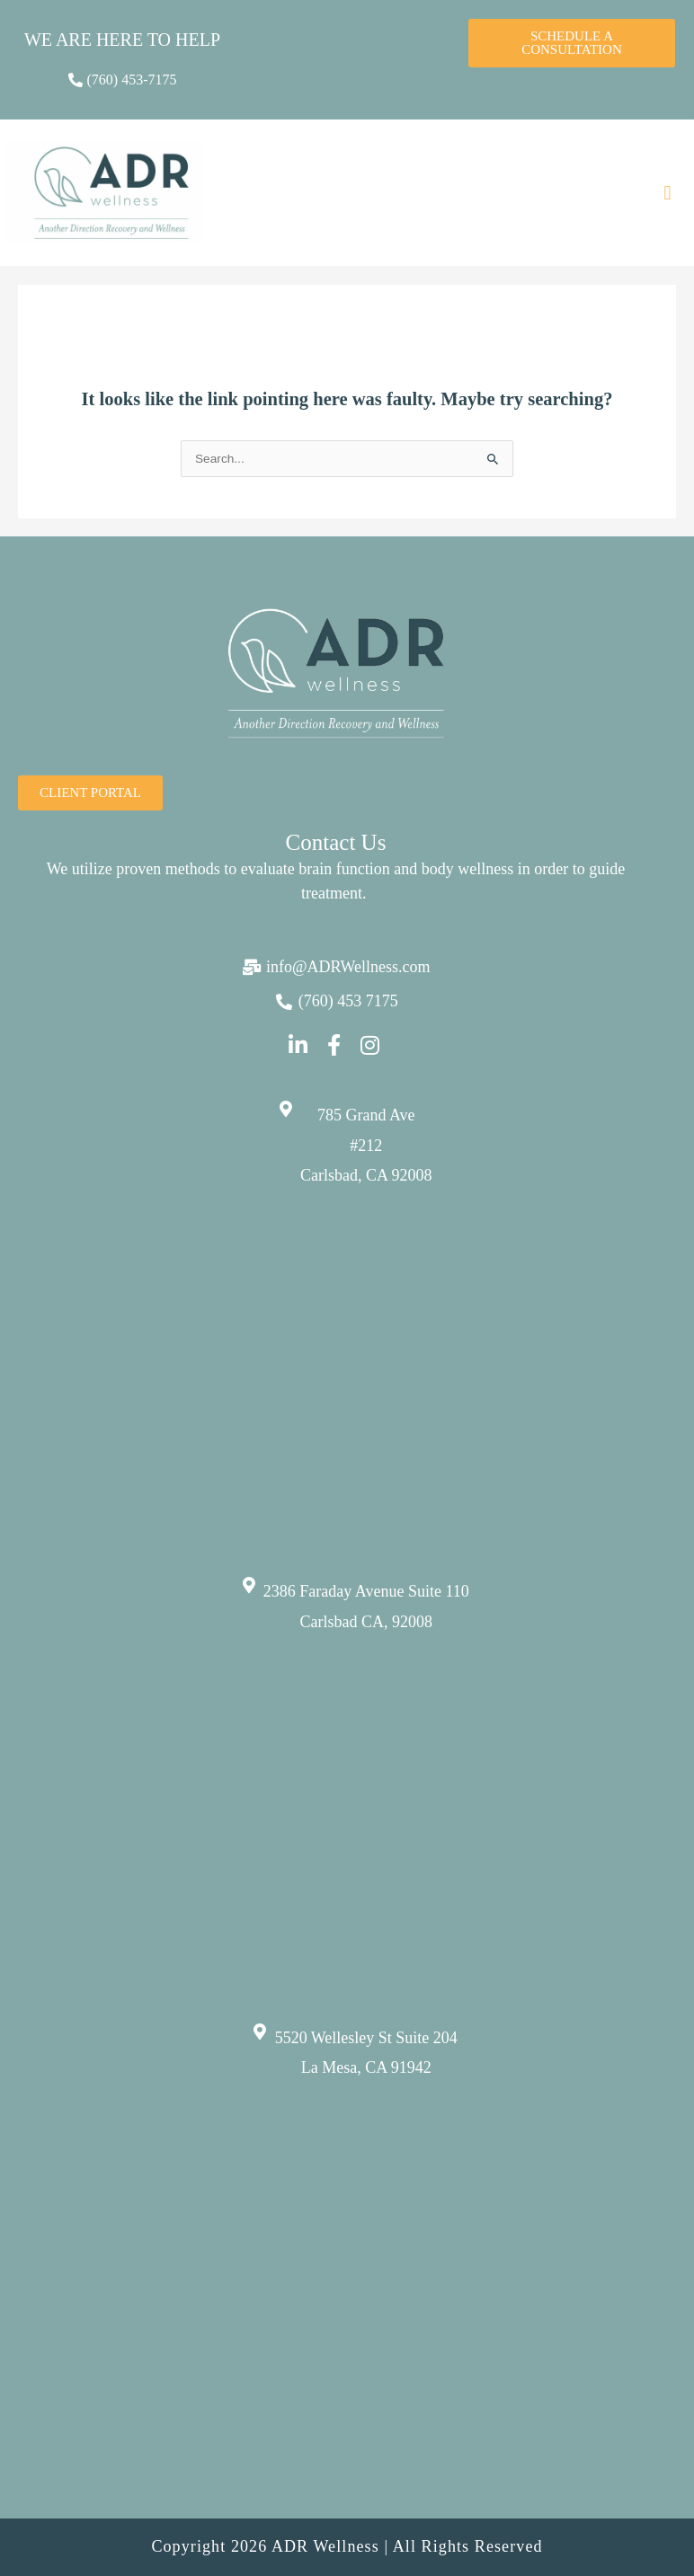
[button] (667, 193)
